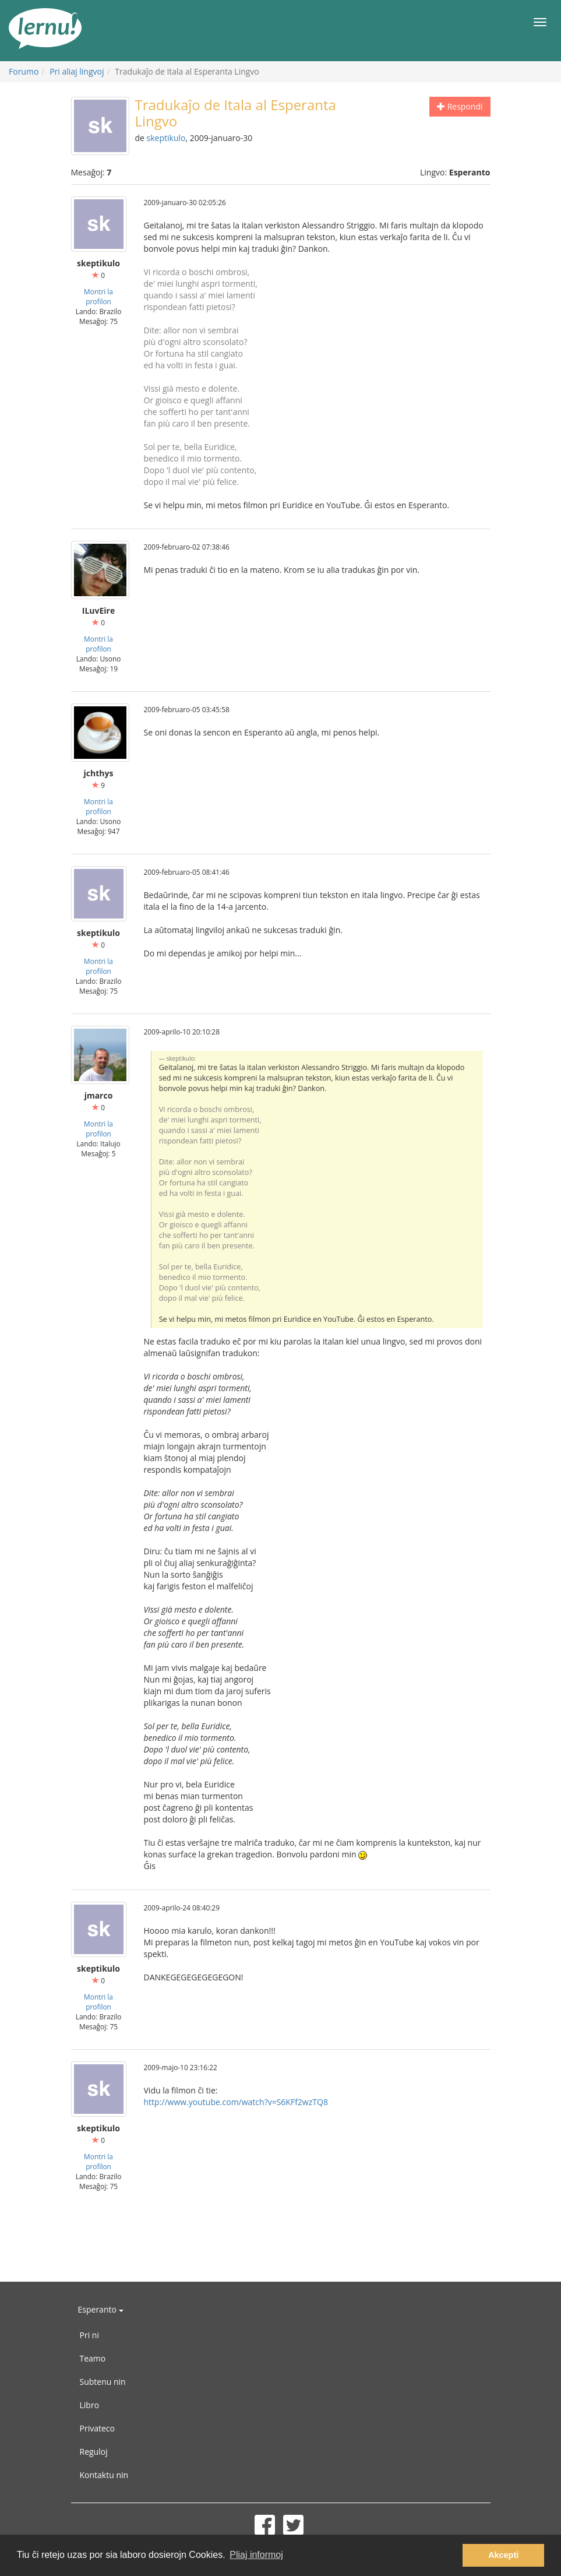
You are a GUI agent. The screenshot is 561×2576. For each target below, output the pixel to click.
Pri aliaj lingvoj (77, 71)
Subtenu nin (103, 2381)
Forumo (23, 71)
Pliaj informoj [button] (256, 2555)
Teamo (93, 2358)
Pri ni (89, 2335)
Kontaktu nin (104, 2474)
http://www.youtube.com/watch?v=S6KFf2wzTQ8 (236, 2101)
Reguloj (94, 2451)
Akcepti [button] (503, 2555)
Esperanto (101, 2309)
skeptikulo (166, 137)
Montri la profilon (98, 296)
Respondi (459, 106)
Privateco (97, 2428)
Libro (90, 2404)
